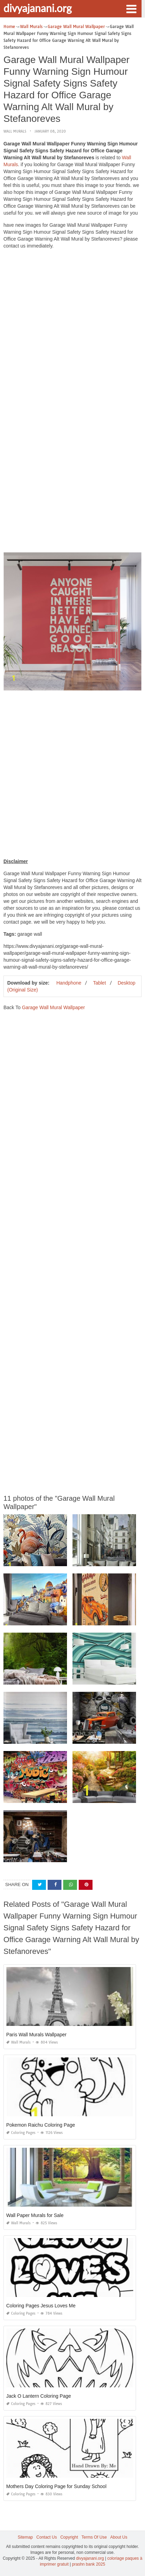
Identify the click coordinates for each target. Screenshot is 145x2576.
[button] (131, 8)
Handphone (68, 983)
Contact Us (46, 2537)
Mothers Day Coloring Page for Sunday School (56, 2486)
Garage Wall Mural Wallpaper (53, 1007)
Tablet (99, 983)
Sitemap (25, 2537)
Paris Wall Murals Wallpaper (36, 2034)
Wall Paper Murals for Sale (35, 2215)
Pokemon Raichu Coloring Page (40, 2125)
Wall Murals (14, 131)
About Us (118, 2537)
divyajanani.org (37, 8)
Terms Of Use (94, 2537)
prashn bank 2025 (88, 2564)
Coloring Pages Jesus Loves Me (41, 2305)
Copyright (69, 2537)
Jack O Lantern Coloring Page (38, 2396)
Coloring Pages (21, 2132)
